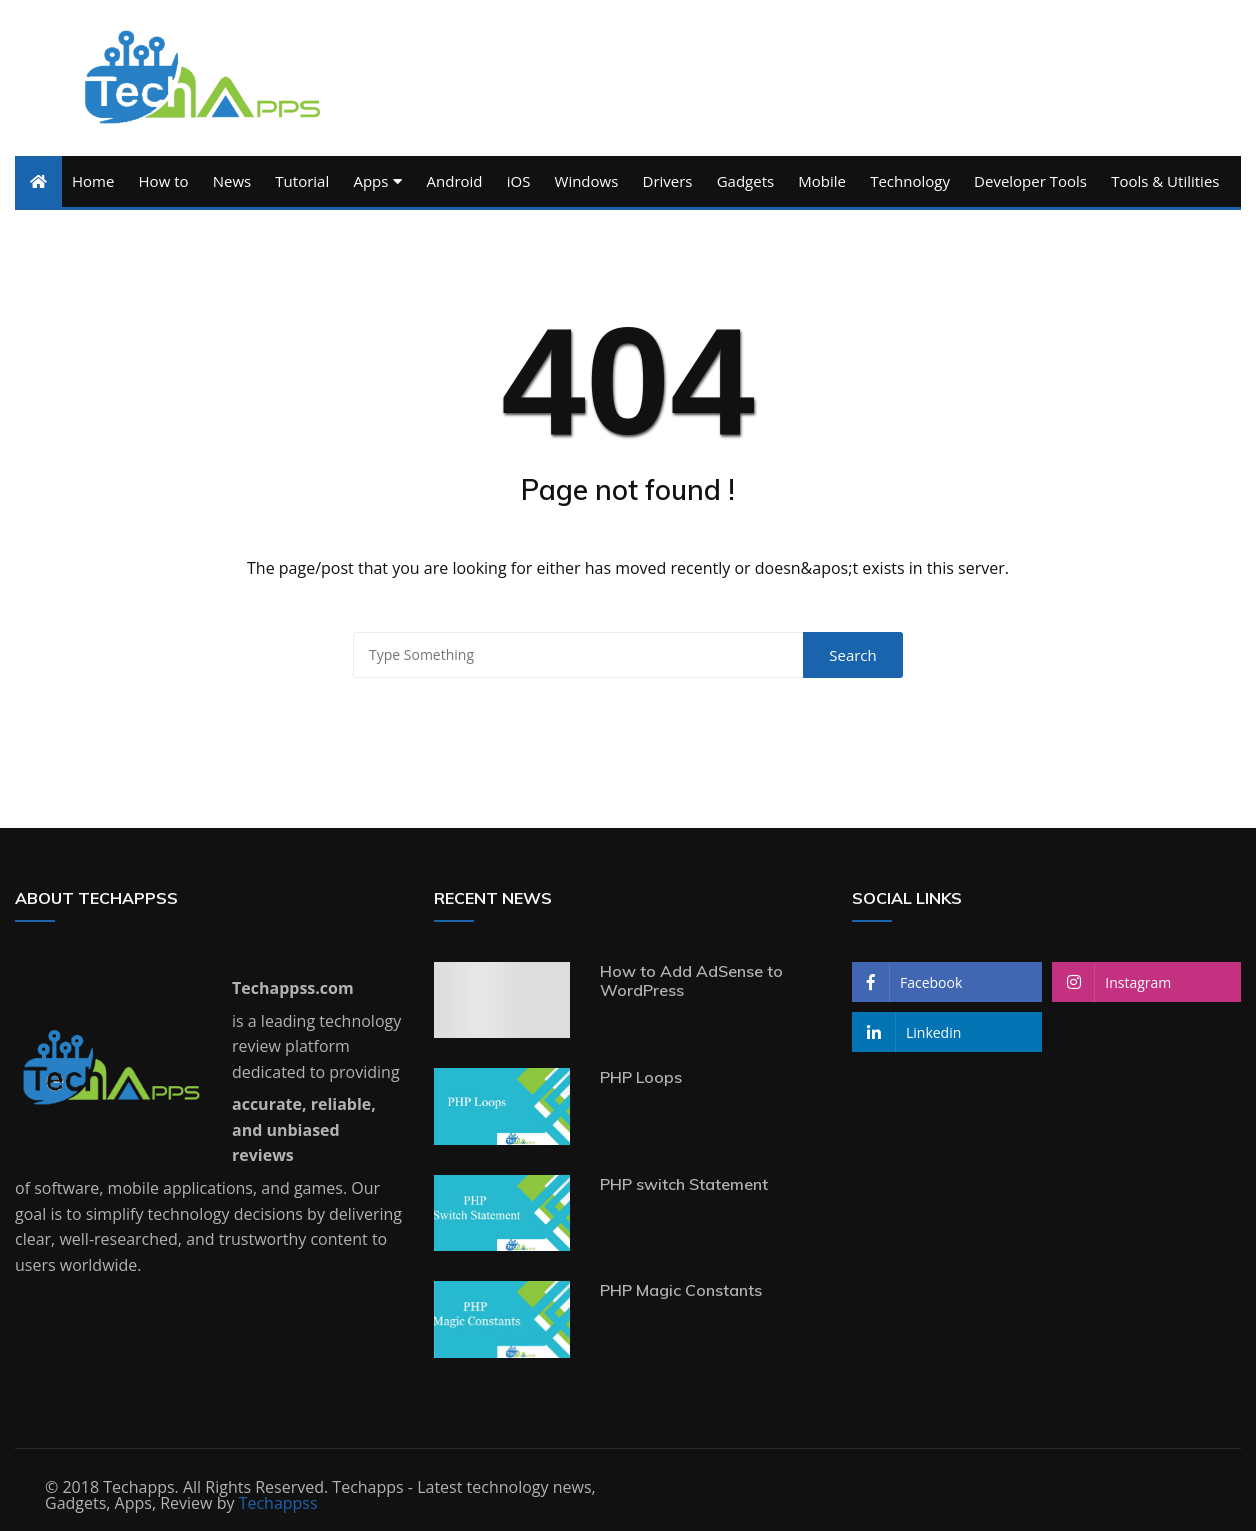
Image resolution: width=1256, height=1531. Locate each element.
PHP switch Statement (684, 1184)
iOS (519, 181)
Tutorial (302, 181)
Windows (587, 181)
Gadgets (745, 181)
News (232, 181)
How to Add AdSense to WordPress (691, 980)
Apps (370, 181)
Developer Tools (1030, 181)
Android (455, 181)
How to (164, 181)
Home (93, 181)
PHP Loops (641, 1077)
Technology (910, 181)
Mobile (822, 181)
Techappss (278, 1503)
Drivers (668, 181)
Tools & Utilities (1165, 181)
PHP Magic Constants (681, 1290)
